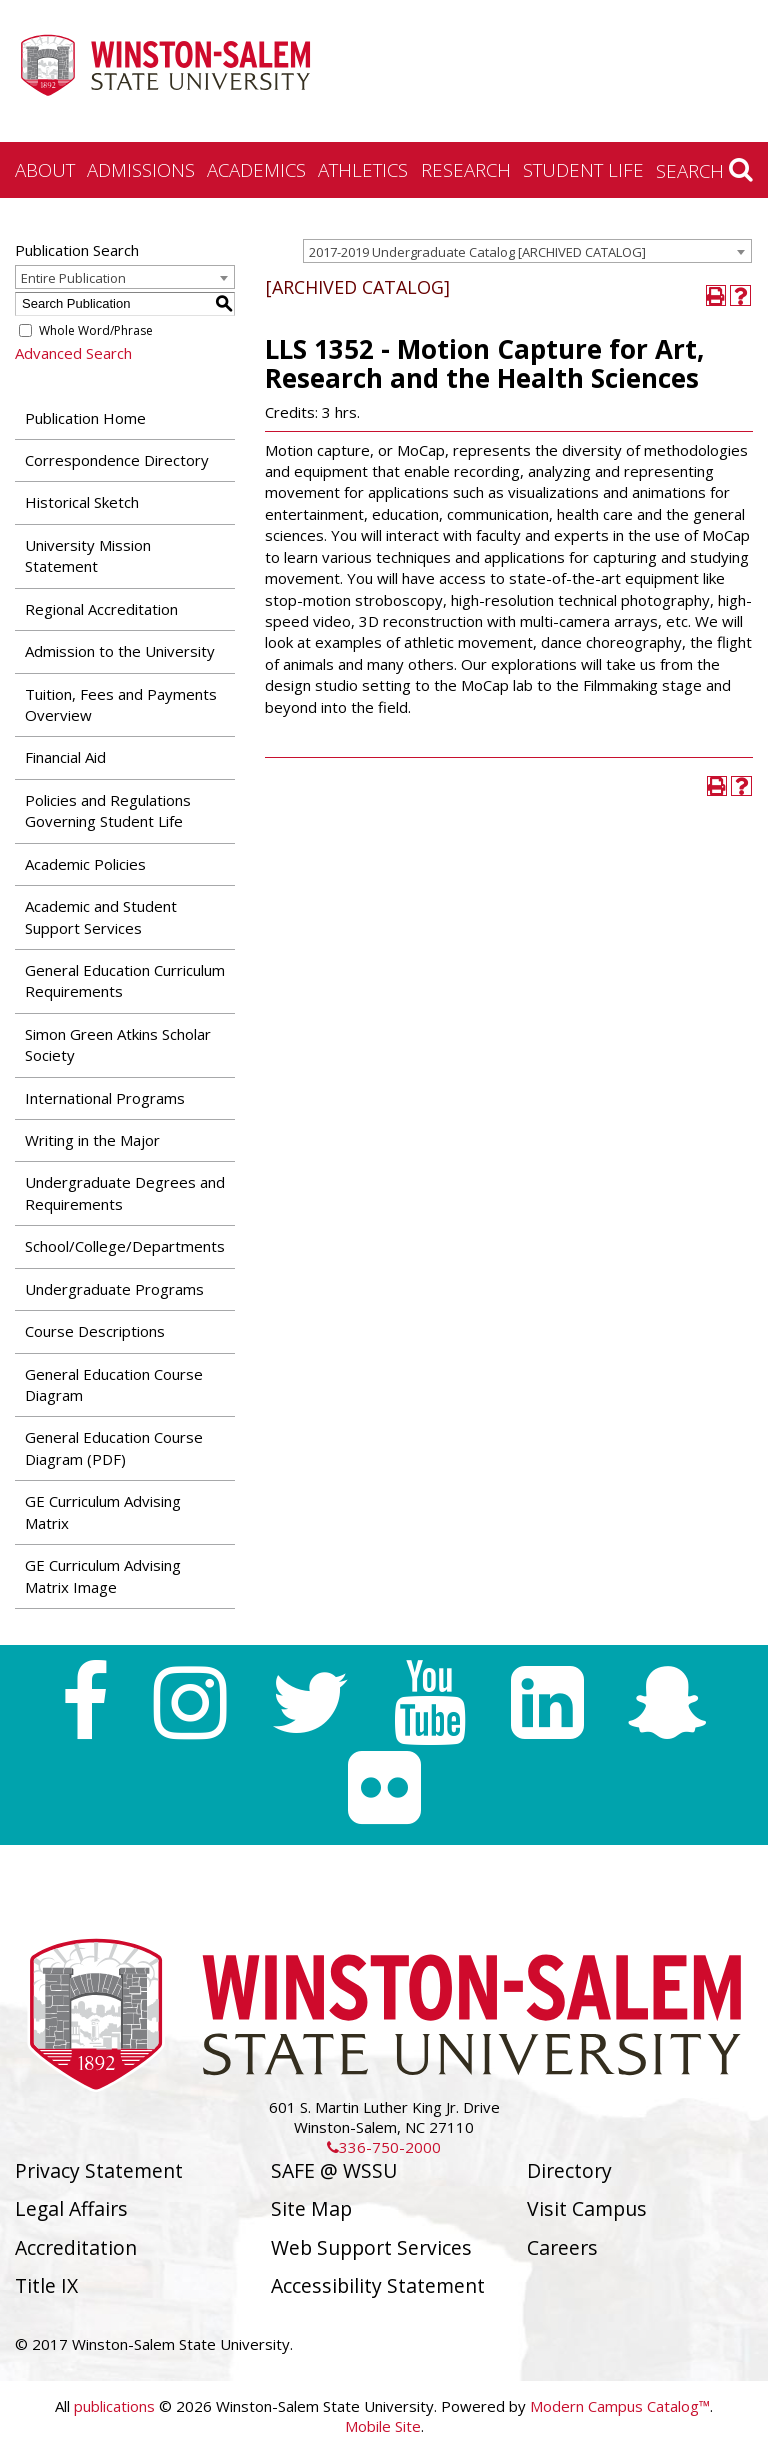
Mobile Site (383, 2426)
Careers (562, 2247)
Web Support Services (371, 2247)
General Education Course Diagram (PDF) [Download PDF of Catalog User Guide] (114, 1447)
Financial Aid (65, 757)
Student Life (583, 169)
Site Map (311, 2208)
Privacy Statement (99, 2170)
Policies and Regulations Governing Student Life (108, 810)
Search (704, 170)
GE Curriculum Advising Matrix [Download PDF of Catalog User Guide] (103, 1511)
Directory (569, 2170)
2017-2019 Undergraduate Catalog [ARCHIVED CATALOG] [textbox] (477, 252)
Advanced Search (73, 353)
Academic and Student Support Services (101, 916)
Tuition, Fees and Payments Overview (121, 704)
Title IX (46, 2285)
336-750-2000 (384, 2147)
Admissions (141, 169)
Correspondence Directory (117, 460)
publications (114, 2406)
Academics (256, 169)
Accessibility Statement (378, 2285)
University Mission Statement (88, 555)
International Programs (105, 1098)
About (45, 169)
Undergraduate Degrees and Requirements (125, 1192)
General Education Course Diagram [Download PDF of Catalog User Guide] (114, 1384)
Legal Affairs (71, 2208)
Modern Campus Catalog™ (620, 2406)
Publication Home (85, 418)
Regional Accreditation (101, 609)
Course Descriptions (95, 1331)
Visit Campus (587, 2208)
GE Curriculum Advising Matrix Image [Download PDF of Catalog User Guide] (103, 1575)
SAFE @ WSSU (334, 2170)
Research (466, 169)
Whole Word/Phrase (96, 330)
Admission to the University (120, 651)
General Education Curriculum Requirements (125, 980)
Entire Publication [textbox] (73, 278)
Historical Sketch (82, 502)
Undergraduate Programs (114, 1289)
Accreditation (76, 2247)
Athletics (363, 169)
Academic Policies (85, 864)
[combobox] (527, 251)
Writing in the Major (92, 1140)
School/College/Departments (125, 1246)
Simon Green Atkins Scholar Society (118, 1044)
